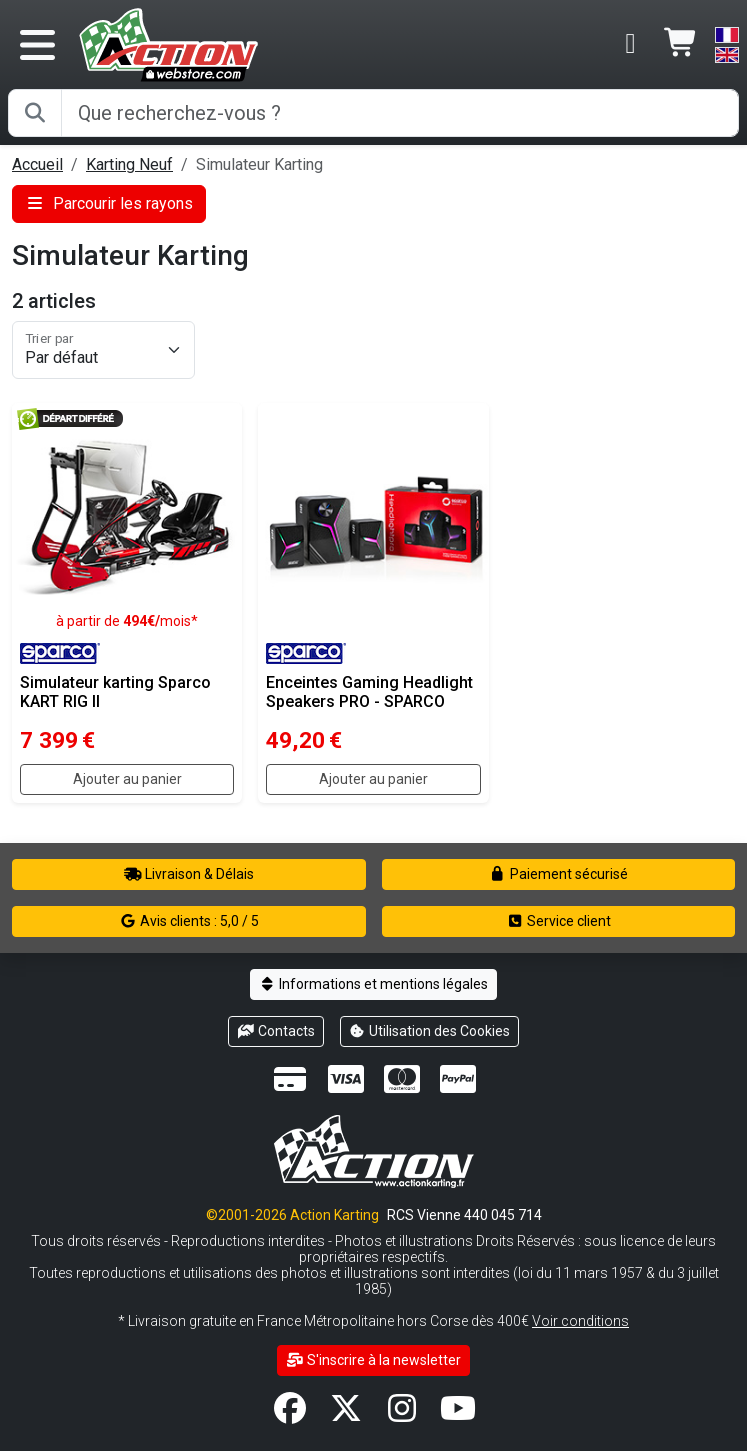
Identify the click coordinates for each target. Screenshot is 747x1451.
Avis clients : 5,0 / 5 (189, 921)
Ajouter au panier (127, 779)
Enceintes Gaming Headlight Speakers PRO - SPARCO (369, 692)
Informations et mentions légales (374, 984)
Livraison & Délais (189, 874)
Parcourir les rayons (109, 203)
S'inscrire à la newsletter (373, 1360)
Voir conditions (580, 1321)
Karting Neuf (129, 164)
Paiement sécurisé (558, 874)
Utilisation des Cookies (430, 1031)
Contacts (276, 1031)
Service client (558, 921)
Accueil (37, 164)
